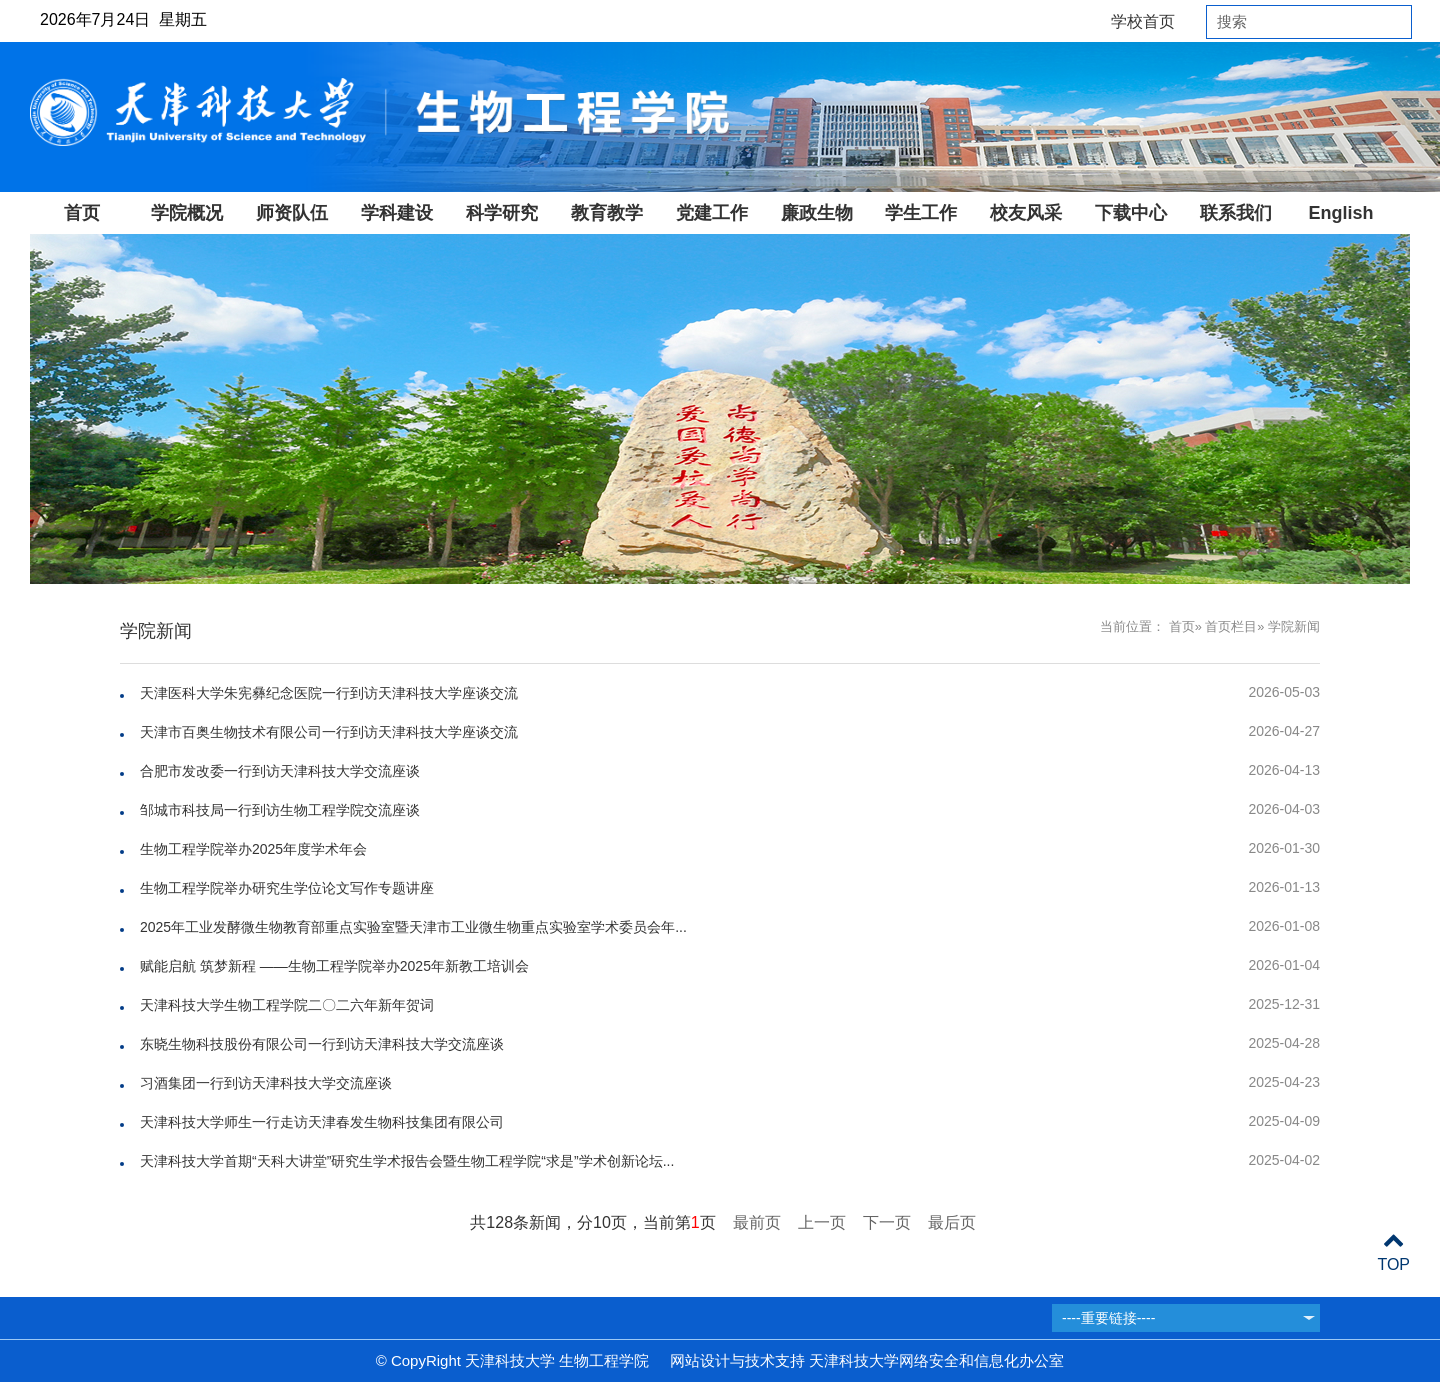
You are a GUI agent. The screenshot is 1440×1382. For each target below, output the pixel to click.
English (1340, 213)
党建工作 (712, 213)
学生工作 (921, 213)
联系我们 (1236, 213)
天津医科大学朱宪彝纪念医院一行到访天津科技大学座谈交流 (329, 693)
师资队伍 (292, 213)
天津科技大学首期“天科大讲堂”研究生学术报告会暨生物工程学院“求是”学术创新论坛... (407, 1161)
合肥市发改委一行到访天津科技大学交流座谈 (280, 771)
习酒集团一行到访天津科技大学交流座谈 (266, 1083)
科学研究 (502, 213)
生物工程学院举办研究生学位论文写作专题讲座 (287, 888)
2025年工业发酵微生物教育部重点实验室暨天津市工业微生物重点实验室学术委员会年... (413, 927)
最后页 (952, 1222)
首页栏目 (1231, 626)
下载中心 (1131, 213)
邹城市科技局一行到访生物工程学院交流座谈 (280, 810)
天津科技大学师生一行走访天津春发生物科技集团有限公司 (322, 1122)
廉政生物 (817, 213)
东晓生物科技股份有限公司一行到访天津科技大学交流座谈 (322, 1044)
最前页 (757, 1222)
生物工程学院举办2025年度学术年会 (253, 849)
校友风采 (1026, 213)
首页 (82, 213)
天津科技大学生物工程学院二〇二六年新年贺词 (287, 1005)
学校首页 (1143, 21)
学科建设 (397, 213)
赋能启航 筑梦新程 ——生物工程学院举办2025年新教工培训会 (334, 966)
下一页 (887, 1222)
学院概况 (187, 213)
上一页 (822, 1222)
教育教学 (607, 213)
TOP (1393, 1252)
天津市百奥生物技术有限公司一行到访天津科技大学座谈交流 (329, 732)
